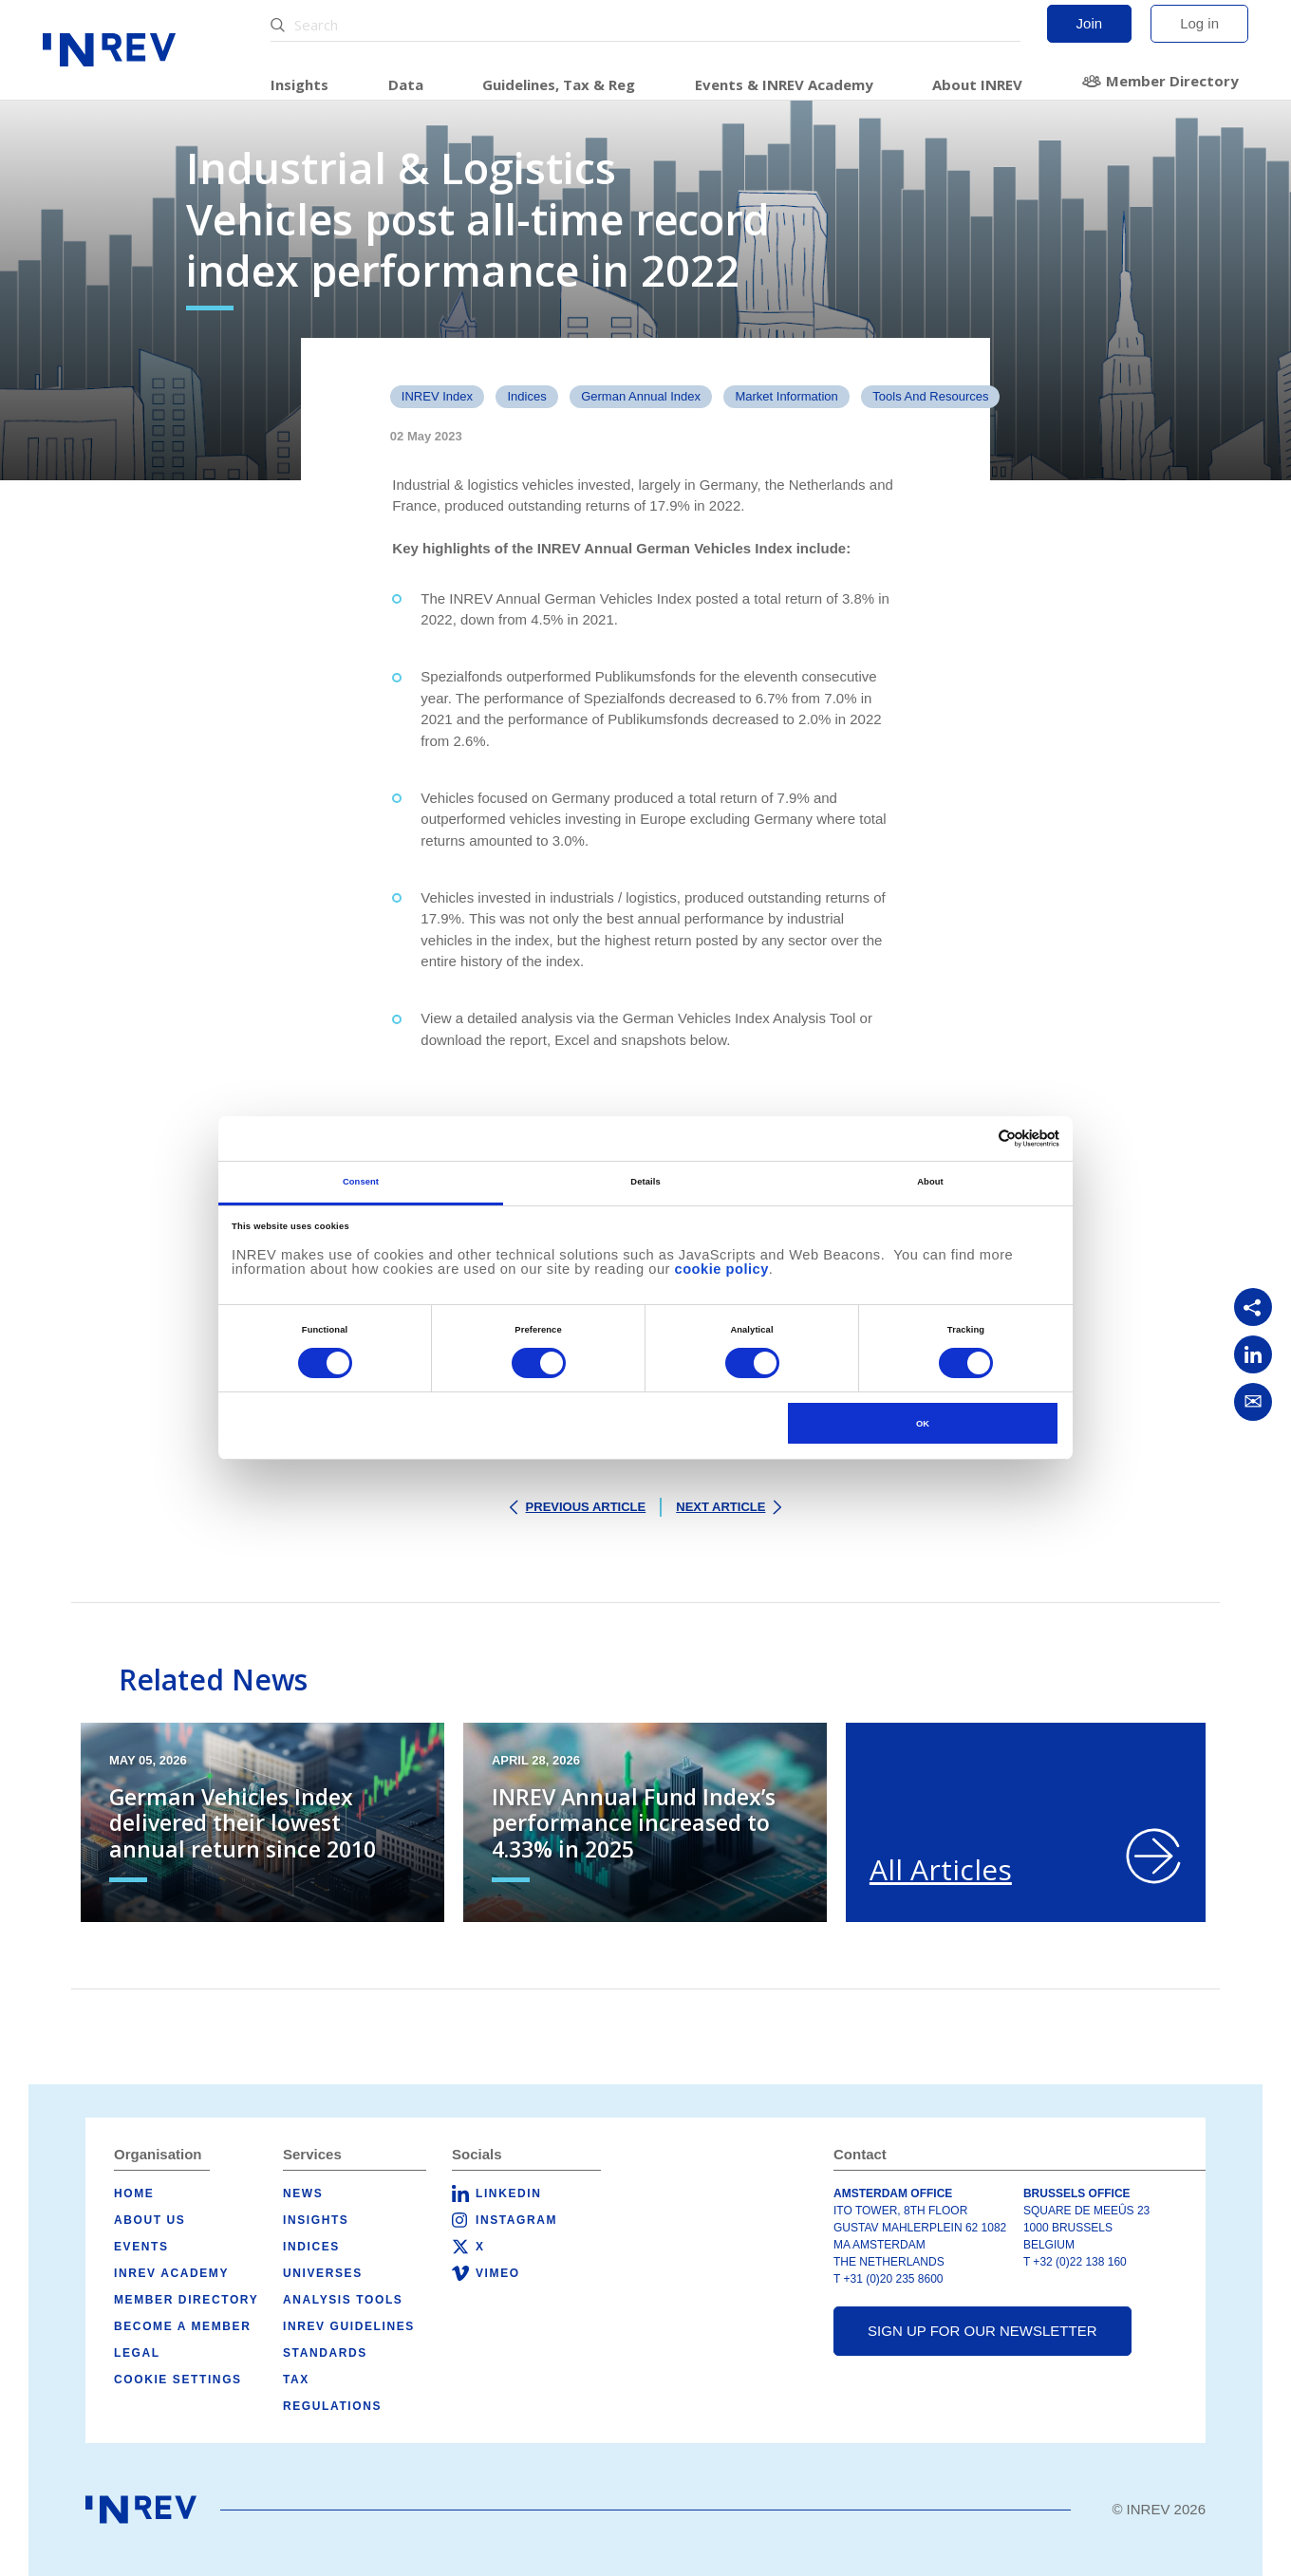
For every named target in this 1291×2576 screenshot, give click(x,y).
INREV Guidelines (349, 2326)
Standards (325, 2353)
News (303, 2193)
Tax (296, 2379)
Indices (526, 396)
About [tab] (930, 1181)
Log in (1199, 23)
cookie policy (722, 1269)
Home (134, 2193)
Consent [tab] (361, 1181)
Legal (137, 2353)
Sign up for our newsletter (982, 2331)
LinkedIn (508, 2193)
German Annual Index (641, 396)
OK (922, 1423)
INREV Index (437, 396)
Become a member (182, 2326)
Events (141, 2246)
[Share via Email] (1253, 1402)
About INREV (977, 84)
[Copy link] (1253, 1307)
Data (405, 84)
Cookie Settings (178, 2379)
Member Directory (1172, 80)
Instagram (516, 2220)
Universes (323, 2273)
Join (1089, 23)
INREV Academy (171, 2273)
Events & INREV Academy (784, 84)
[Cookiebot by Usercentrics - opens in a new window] (976, 1138)
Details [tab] (645, 1181)
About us (149, 2220)
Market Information (786, 396)
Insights (299, 84)
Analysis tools (342, 2299)
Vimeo (498, 2273)
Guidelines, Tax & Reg (558, 84)
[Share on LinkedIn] (1253, 1354)
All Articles (941, 1869)
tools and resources (930, 396)
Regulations (332, 2406)
